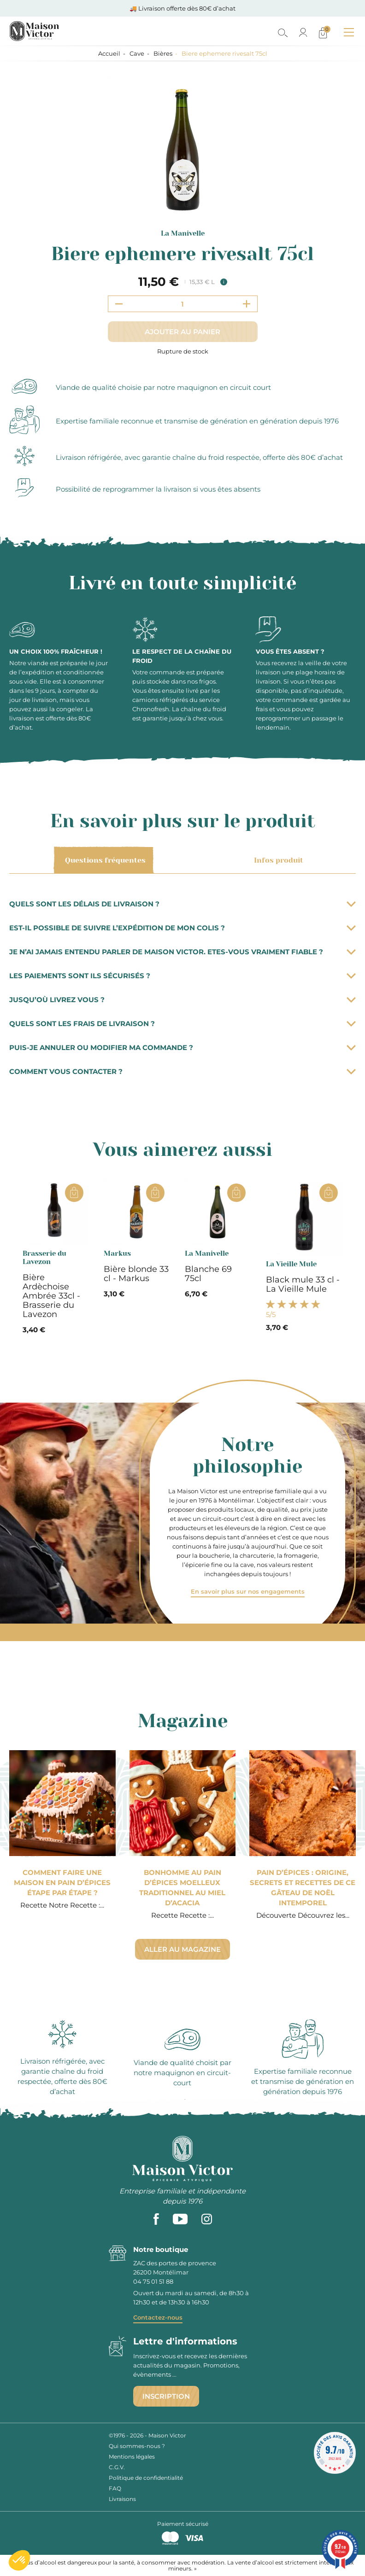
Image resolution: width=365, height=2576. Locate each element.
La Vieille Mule (291, 1264)
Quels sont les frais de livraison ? (182, 1023)
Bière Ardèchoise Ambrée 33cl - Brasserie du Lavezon (51, 1296)
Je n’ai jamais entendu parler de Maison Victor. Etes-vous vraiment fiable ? (182, 951)
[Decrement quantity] (119, 303)
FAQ (115, 2488)
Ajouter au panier (182, 331)
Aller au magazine (182, 1949)
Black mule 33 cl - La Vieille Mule (303, 1284)
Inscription (166, 2396)
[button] (19, 2560)
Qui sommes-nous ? (137, 2446)
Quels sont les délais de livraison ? (182, 903)
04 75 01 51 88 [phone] (153, 2281)
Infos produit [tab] (277, 860)
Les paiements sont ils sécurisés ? (182, 975)
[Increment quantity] (246, 304)
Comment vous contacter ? (182, 1071)
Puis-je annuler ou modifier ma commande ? (182, 1047)
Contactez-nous (157, 2317)
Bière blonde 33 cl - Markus (136, 1274)
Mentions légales (132, 2456)
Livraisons (122, 2498)
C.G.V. (117, 2467)
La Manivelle (183, 233)
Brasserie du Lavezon (44, 1257)
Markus (117, 1253)
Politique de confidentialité (146, 2477)
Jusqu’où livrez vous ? (182, 999)
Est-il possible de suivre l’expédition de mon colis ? (182, 927)
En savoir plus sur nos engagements (248, 1591)
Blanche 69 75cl (208, 1274)
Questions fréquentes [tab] (103, 860)
